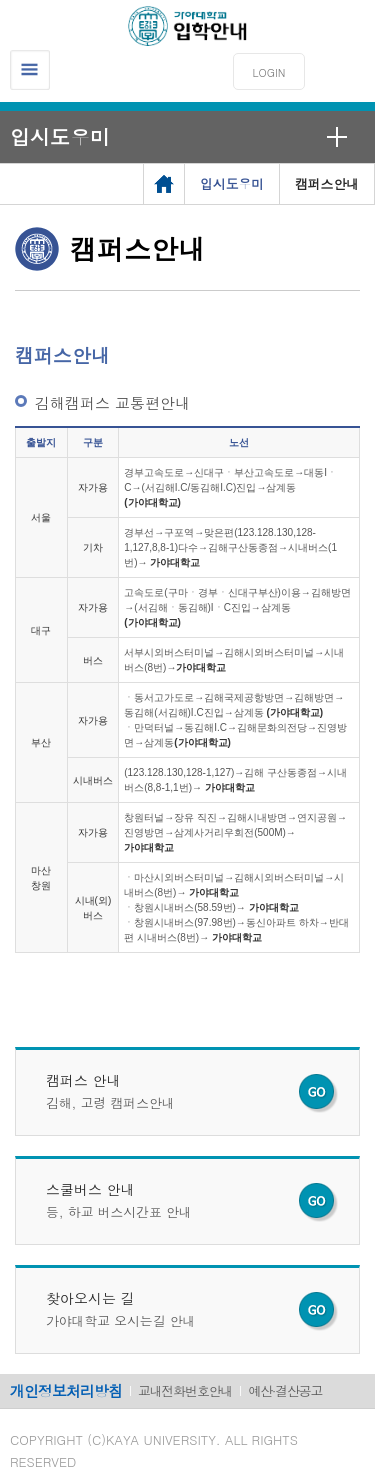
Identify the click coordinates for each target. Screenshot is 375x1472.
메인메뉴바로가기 (0, 0)
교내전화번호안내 (185, 1390)
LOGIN (269, 72)
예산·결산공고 (285, 1390)
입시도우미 (60, 136)
